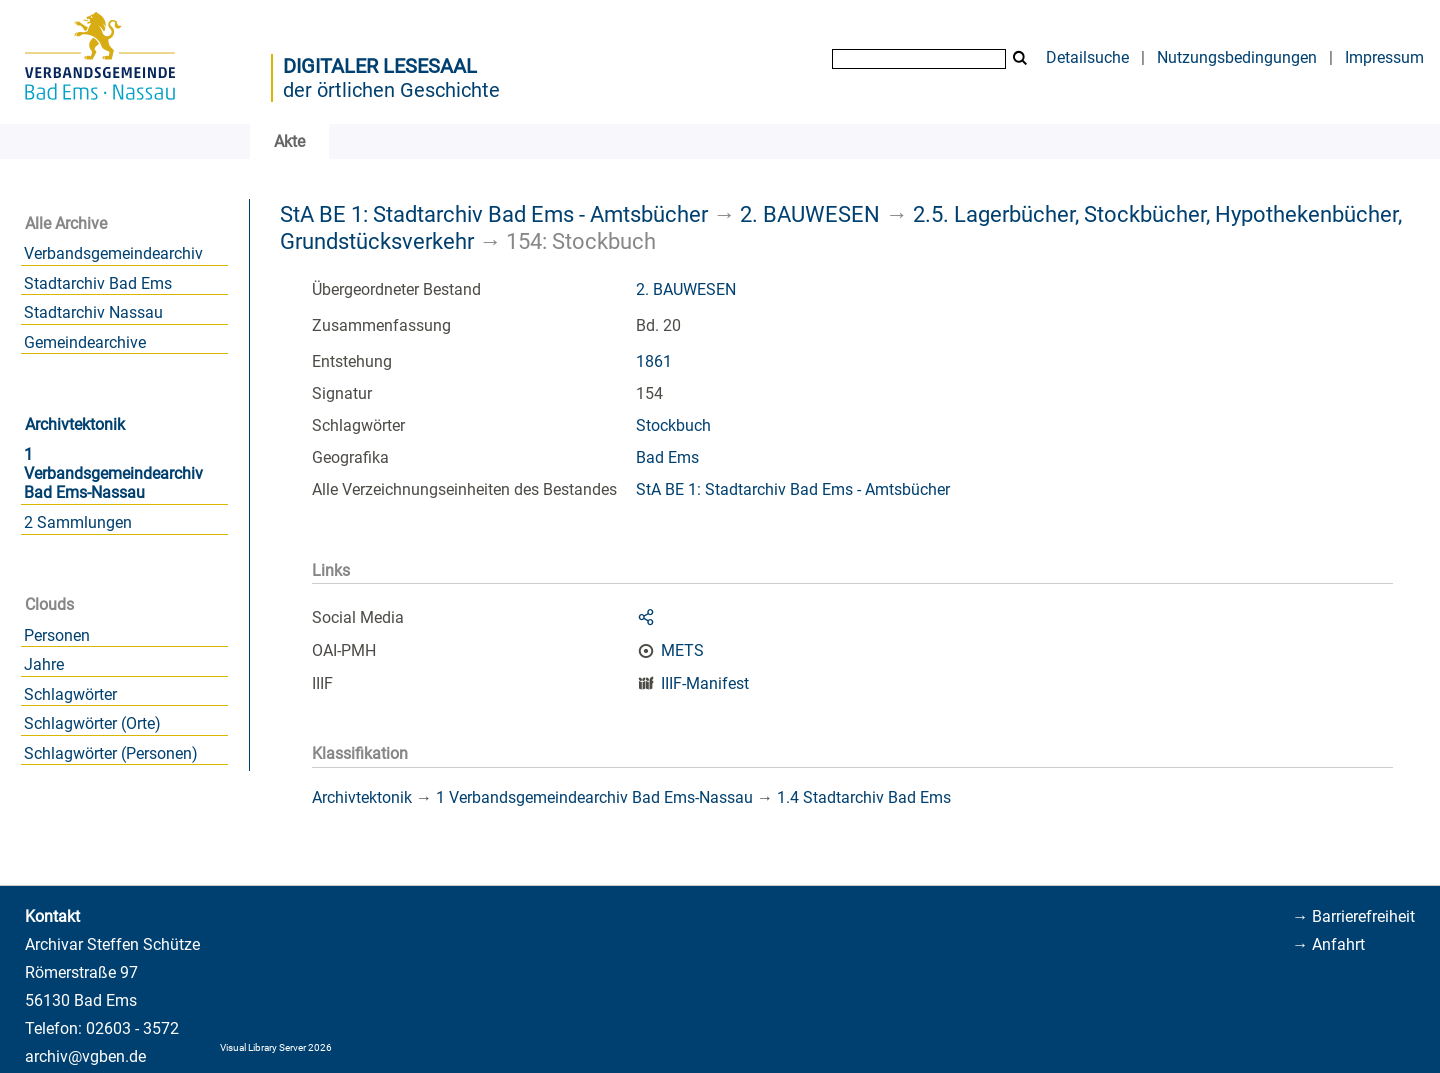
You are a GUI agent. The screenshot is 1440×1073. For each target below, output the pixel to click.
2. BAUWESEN (810, 214)
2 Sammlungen (78, 522)
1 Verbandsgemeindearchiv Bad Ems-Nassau (113, 473)
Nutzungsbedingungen (1237, 57)
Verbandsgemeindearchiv (113, 253)
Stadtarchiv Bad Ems (98, 283)
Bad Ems (667, 457)
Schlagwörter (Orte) (92, 723)
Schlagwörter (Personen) (111, 753)
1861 (654, 361)
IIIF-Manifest (705, 683)
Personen (57, 635)
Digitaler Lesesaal (380, 66)
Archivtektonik (75, 424)
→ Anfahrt (1328, 944)
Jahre (44, 664)
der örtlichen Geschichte (391, 90)
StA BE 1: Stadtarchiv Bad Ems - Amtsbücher (494, 214)
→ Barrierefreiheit (1353, 916)
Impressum (1384, 57)
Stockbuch (673, 425)
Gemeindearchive (85, 342)
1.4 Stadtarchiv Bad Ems (864, 797)
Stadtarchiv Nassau (93, 312)
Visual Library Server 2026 (276, 1047)
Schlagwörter (70, 694)
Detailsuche (1087, 57)
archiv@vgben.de (85, 1056)
